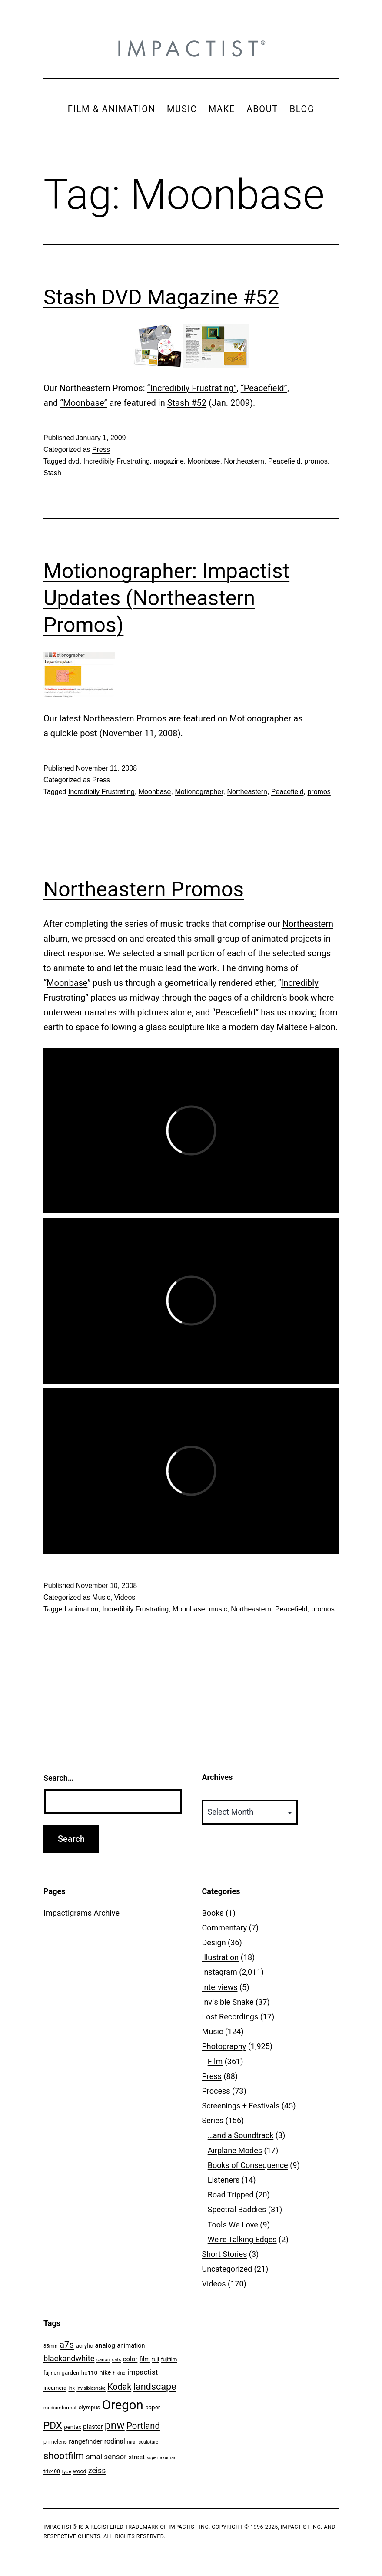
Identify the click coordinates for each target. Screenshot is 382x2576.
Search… (58, 1777)
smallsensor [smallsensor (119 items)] (106, 2456)
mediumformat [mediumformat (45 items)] (59, 2408)
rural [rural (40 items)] (131, 2442)
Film (215, 2061)
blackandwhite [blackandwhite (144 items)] (68, 2358)
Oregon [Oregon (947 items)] (122, 2405)
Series (213, 2120)
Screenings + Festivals (241, 2105)
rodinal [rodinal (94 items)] (114, 2441)
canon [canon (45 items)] (103, 2359)
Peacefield (284, 461)
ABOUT (262, 109)
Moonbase (204, 461)
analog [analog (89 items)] (105, 2345)
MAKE (222, 109)
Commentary (224, 1927)
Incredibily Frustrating (116, 461)
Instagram (219, 1971)
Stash (52, 473)
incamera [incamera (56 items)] (54, 2388)
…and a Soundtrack (241, 2135)
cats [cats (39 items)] (116, 2359)
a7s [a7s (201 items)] (67, 2344)
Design (214, 1942)
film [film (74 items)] (145, 2359)
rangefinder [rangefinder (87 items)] (85, 2441)
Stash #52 (186, 403)
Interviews (220, 1987)
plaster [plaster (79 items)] (93, 2427)
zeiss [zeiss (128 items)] (97, 2470)
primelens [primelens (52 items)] (55, 2442)
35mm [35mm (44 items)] (50, 2346)
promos (315, 461)
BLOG (301, 109)
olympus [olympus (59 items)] (89, 2407)
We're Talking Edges (242, 2239)
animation (83, 1609)
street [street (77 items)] (137, 2457)
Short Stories (224, 2254)
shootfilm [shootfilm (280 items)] (63, 2455)
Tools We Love (233, 2224)
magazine (168, 461)
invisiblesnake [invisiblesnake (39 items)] (91, 2388)
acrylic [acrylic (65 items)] (84, 2345)
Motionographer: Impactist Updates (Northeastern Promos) (166, 598)
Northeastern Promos (143, 889)
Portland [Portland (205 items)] (143, 2426)
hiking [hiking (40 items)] (119, 2373)
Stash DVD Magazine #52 (161, 297)
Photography (224, 2046)
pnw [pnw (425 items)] (115, 2425)
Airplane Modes (235, 2150)
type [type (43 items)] (66, 2471)
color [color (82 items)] (130, 2359)
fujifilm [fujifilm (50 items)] (169, 2359)
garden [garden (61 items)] (71, 2372)
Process (216, 2090)
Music (101, 1597)
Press (101, 449)
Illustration (220, 1957)
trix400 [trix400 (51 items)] (51, 2471)
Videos (125, 1597)
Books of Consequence (248, 2165)
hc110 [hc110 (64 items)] (89, 2372)
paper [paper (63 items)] (152, 2407)
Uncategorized (227, 2268)
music (218, 1609)
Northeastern (244, 461)
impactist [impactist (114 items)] (142, 2372)
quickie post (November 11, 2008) (115, 733)
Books (213, 1912)
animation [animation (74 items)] (131, 2345)
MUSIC (182, 109)
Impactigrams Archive (81, 1912)
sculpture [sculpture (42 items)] (148, 2442)
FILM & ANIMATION (112, 109)
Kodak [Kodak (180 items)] (119, 2387)
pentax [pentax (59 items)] (72, 2427)
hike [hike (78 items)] (105, 2372)
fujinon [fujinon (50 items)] (51, 2373)
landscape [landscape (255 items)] (154, 2386)
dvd (74, 461)
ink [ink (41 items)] (72, 2388)
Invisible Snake (228, 2001)
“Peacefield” (264, 388)
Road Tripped (231, 2194)
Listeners (224, 2179)
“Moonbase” (83, 403)
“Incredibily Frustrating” (191, 388)
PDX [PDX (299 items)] (52, 2425)
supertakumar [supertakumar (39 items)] (160, 2458)
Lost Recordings (230, 2016)
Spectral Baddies (237, 2209)
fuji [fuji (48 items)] (155, 2359)
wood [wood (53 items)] (79, 2471)
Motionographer (260, 718)
